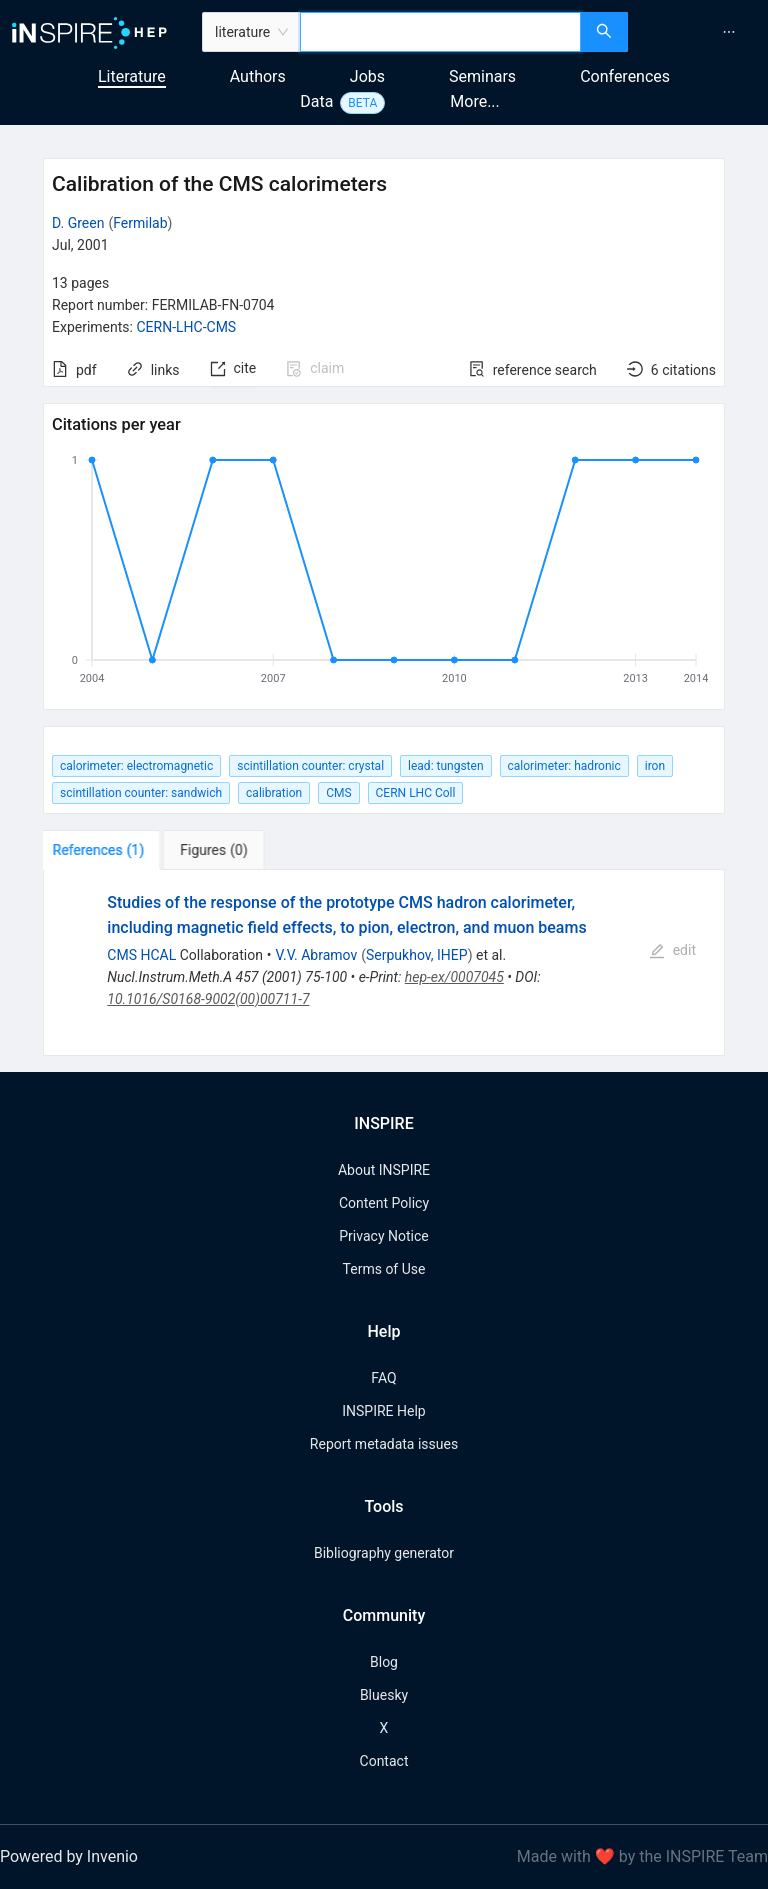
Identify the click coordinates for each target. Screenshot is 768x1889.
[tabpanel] (384, 963)
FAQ (383, 1378)
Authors (258, 76)
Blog (384, 1662)
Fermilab (140, 223)
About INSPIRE (384, 1170)
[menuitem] (729, 32)
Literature (132, 76)
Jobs (367, 76)
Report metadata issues (384, 1444)
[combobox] (440, 32)
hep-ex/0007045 (454, 977)
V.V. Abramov (317, 955)
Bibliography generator (384, 1553)
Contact (384, 1761)
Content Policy (384, 1203)
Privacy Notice (383, 1236)
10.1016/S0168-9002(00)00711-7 (208, 999)
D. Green (78, 223)
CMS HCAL (141, 955)
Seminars (482, 76)
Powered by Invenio (69, 1856)
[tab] (105, 850)
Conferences (625, 76)
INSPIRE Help (383, 1411)
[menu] (700, 32)
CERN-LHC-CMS (186, 327)
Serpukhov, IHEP (417, 955)
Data (316, 101)
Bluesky (384, 1695)
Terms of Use (384, 1269)
